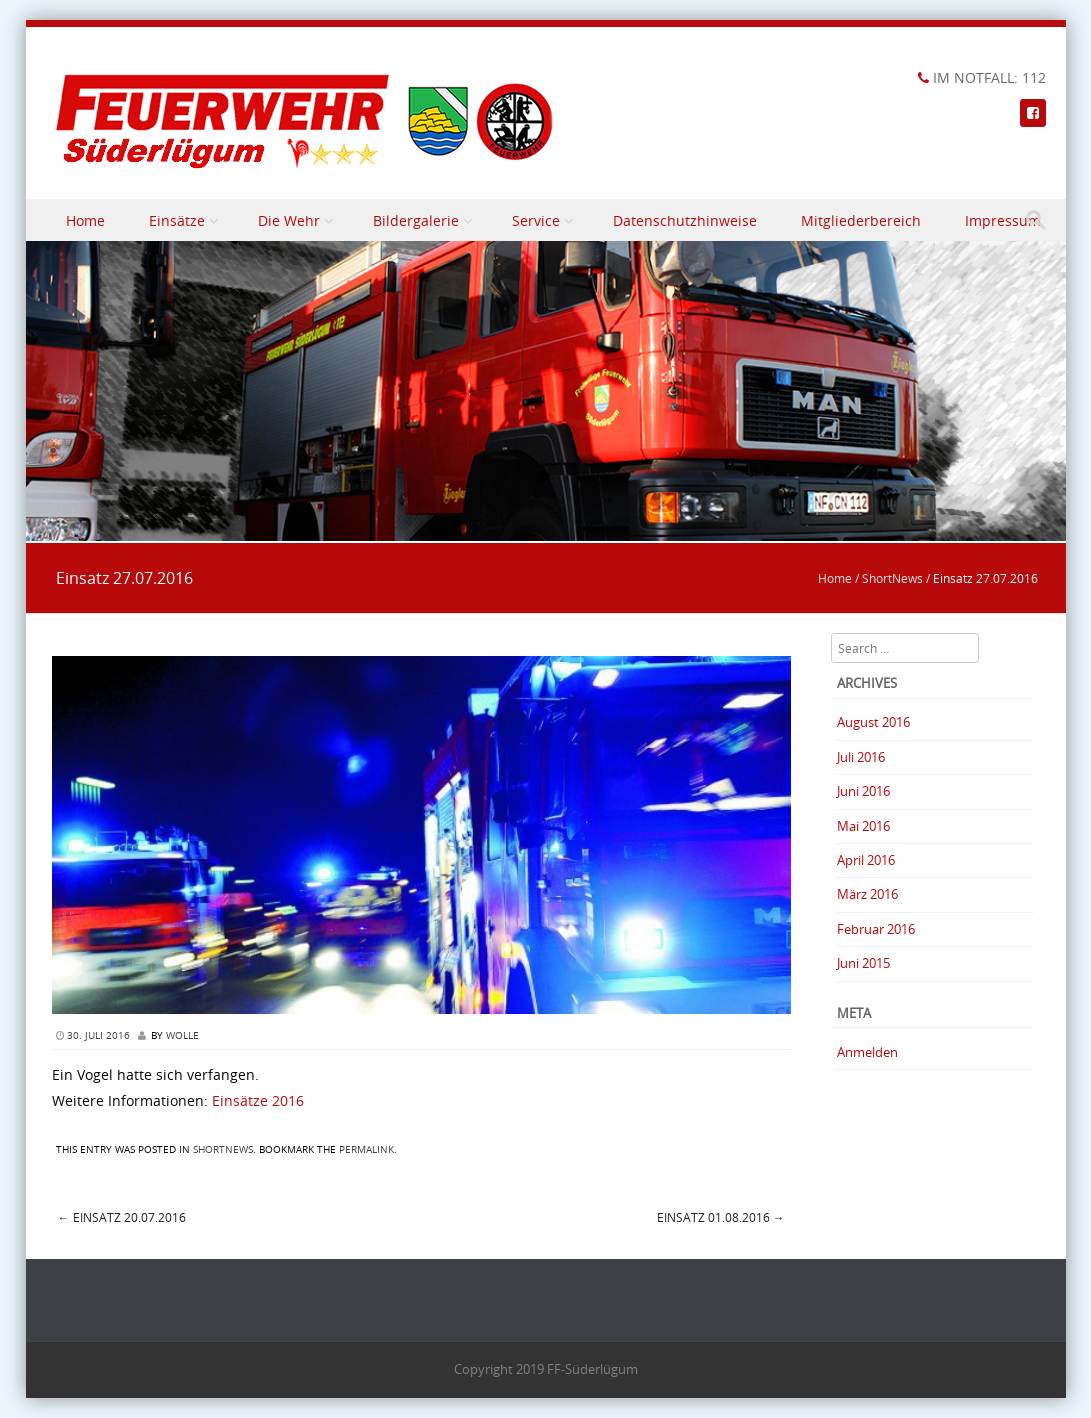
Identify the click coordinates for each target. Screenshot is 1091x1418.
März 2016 (867, 894)
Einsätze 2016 (258, 1100)
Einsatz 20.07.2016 (122, 1217)
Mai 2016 (863, 826)
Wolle (182, 1035)
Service (536, 220)
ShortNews (892, 578)
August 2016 (873, 722)
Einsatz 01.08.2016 (721, 1217)
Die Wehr (289, 220)
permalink (366, 1149)
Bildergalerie (416, 220)
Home (85, 220)
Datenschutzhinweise (685, 220)
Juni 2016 (863, 791)
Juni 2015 (863, 963)
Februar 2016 (876, 929)
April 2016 (866, 860)
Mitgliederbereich (861, 220)
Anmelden (867, 1052)
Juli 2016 (861, 757)
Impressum (1003, 220)
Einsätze (177, 220)
